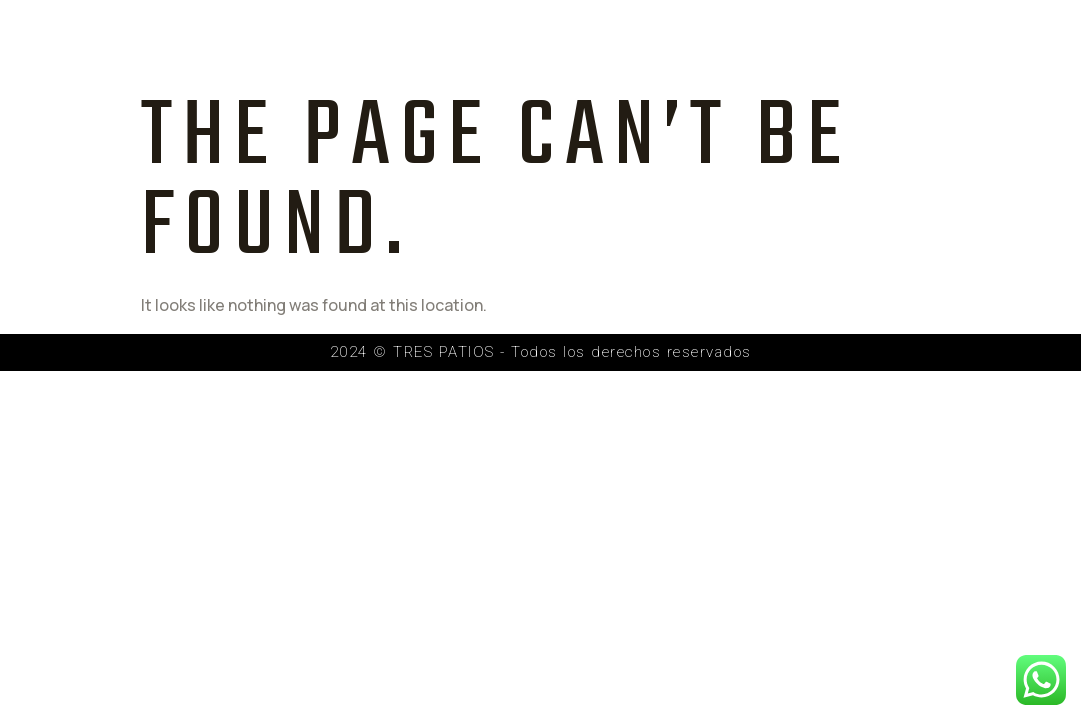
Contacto (959, 43)
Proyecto (490, 43)
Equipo (604, 43)
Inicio (382, 43)
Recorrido (829, 43)
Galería (708, 43)
